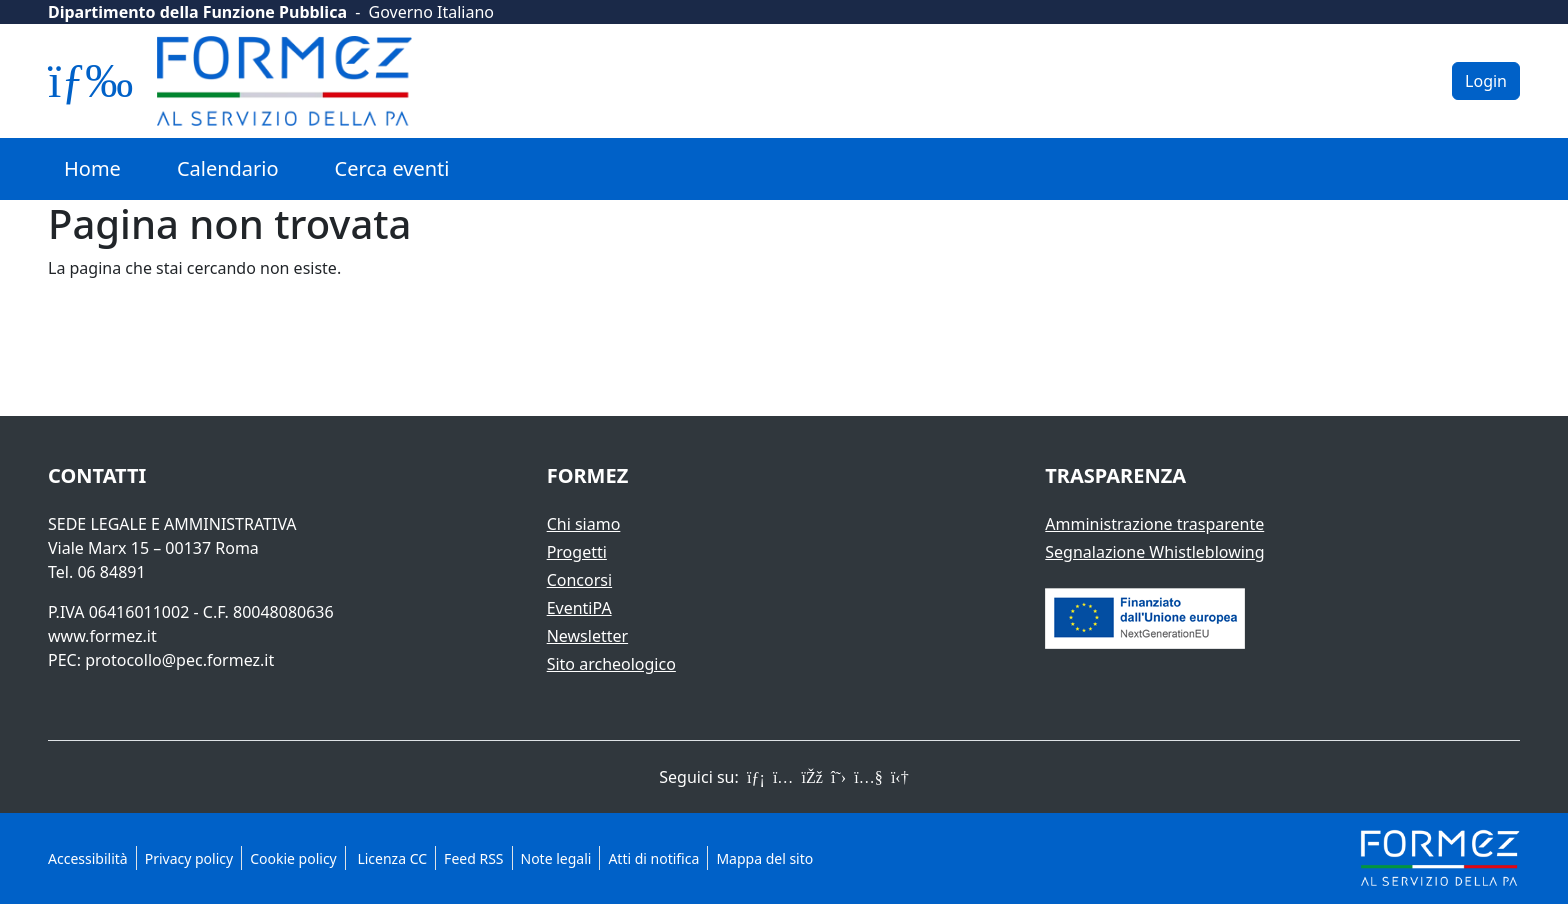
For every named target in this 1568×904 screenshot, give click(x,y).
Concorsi (579, 580)
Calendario (228, 168)
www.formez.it (102, 636)
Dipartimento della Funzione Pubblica (197, 12)
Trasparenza (1115, 475)
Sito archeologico (611, 664)
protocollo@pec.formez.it (179, 660)
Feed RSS (473, 858)
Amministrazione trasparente (1154, 524)
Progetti (577, 552)
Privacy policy (189, 858)
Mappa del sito (764, 858)
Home (92, 168)
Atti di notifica (653, 858)
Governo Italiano (431, 12)
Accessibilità (88, 858)
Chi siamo (584, 524)
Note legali (556, 858)
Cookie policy (293, 858)
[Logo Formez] (284, 81)
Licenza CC (390, 858)
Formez (588, 475)
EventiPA (579, 608)
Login (1486, 81)
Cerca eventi (392, 168)
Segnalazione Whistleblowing (1154, 552)
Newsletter (587, 636)
